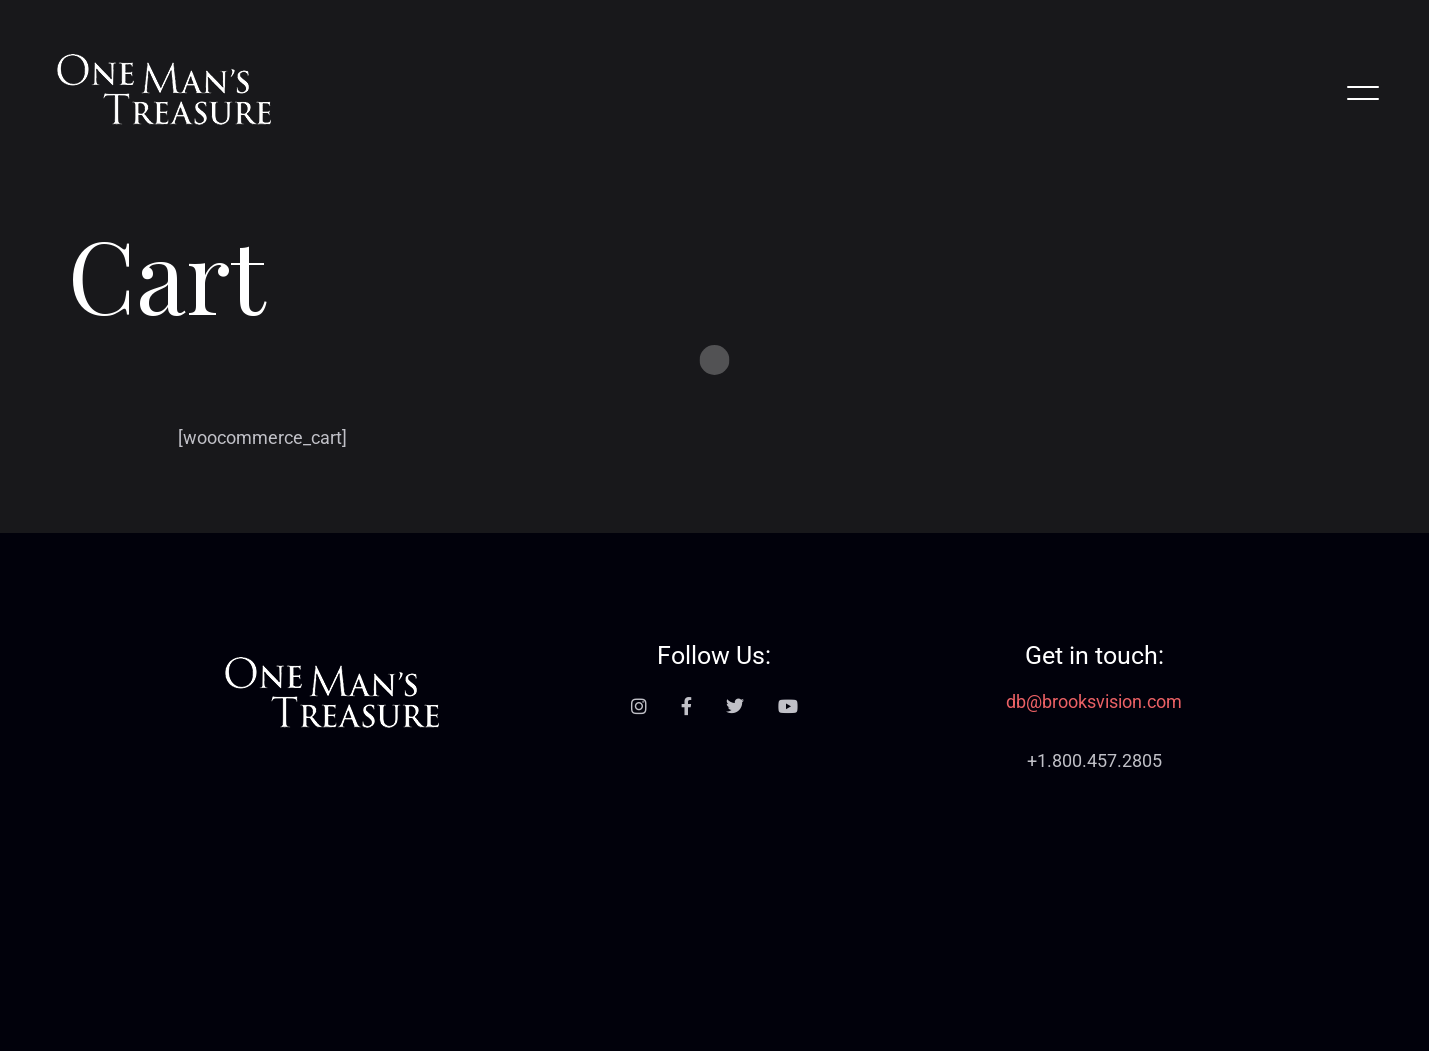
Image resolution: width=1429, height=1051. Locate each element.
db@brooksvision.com (1094, 702)
